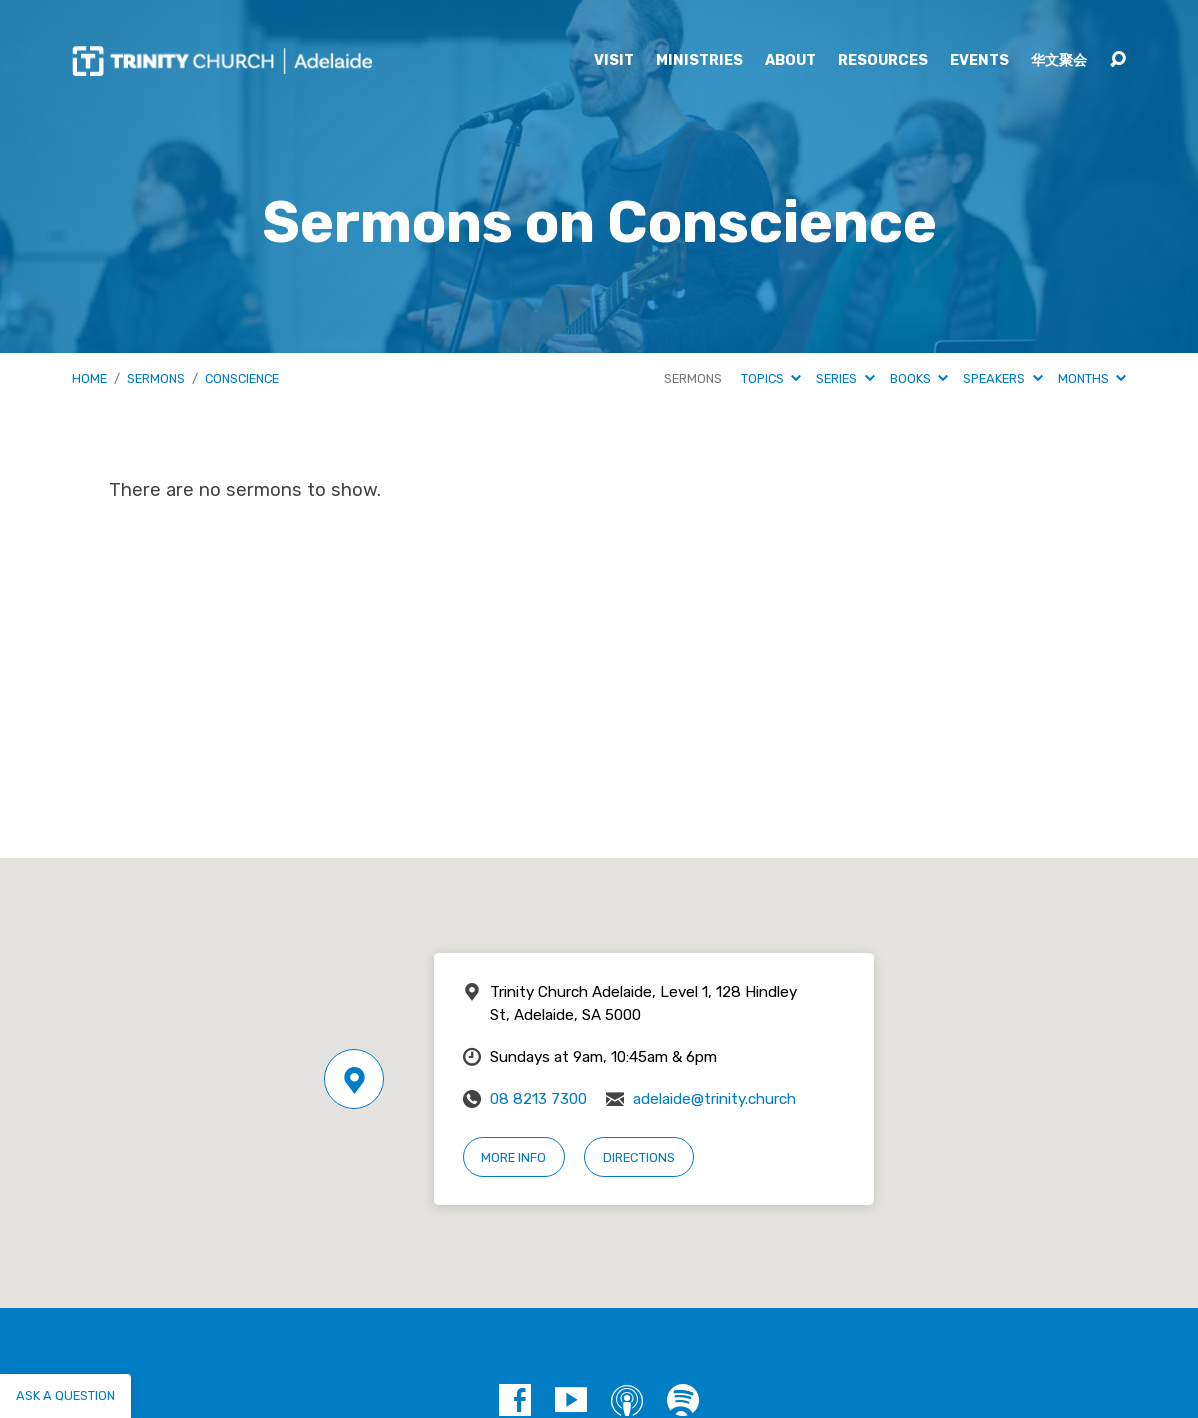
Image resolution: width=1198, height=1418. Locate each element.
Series (845, 378)
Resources (883, 61)
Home (89, 378)
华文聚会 (1059, 61)
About (790, 61)
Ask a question (65, 1395)
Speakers (1002, 378)
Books (919, 378)
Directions (639, 1157)
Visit (614, 61)
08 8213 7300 (538, 1099)
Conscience (242, 378)
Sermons (156, 378)
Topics (771, 378)
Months (1092, 378)
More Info (513, 1157)
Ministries (699, 61)
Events (979, 61)
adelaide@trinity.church (714, 1099)
